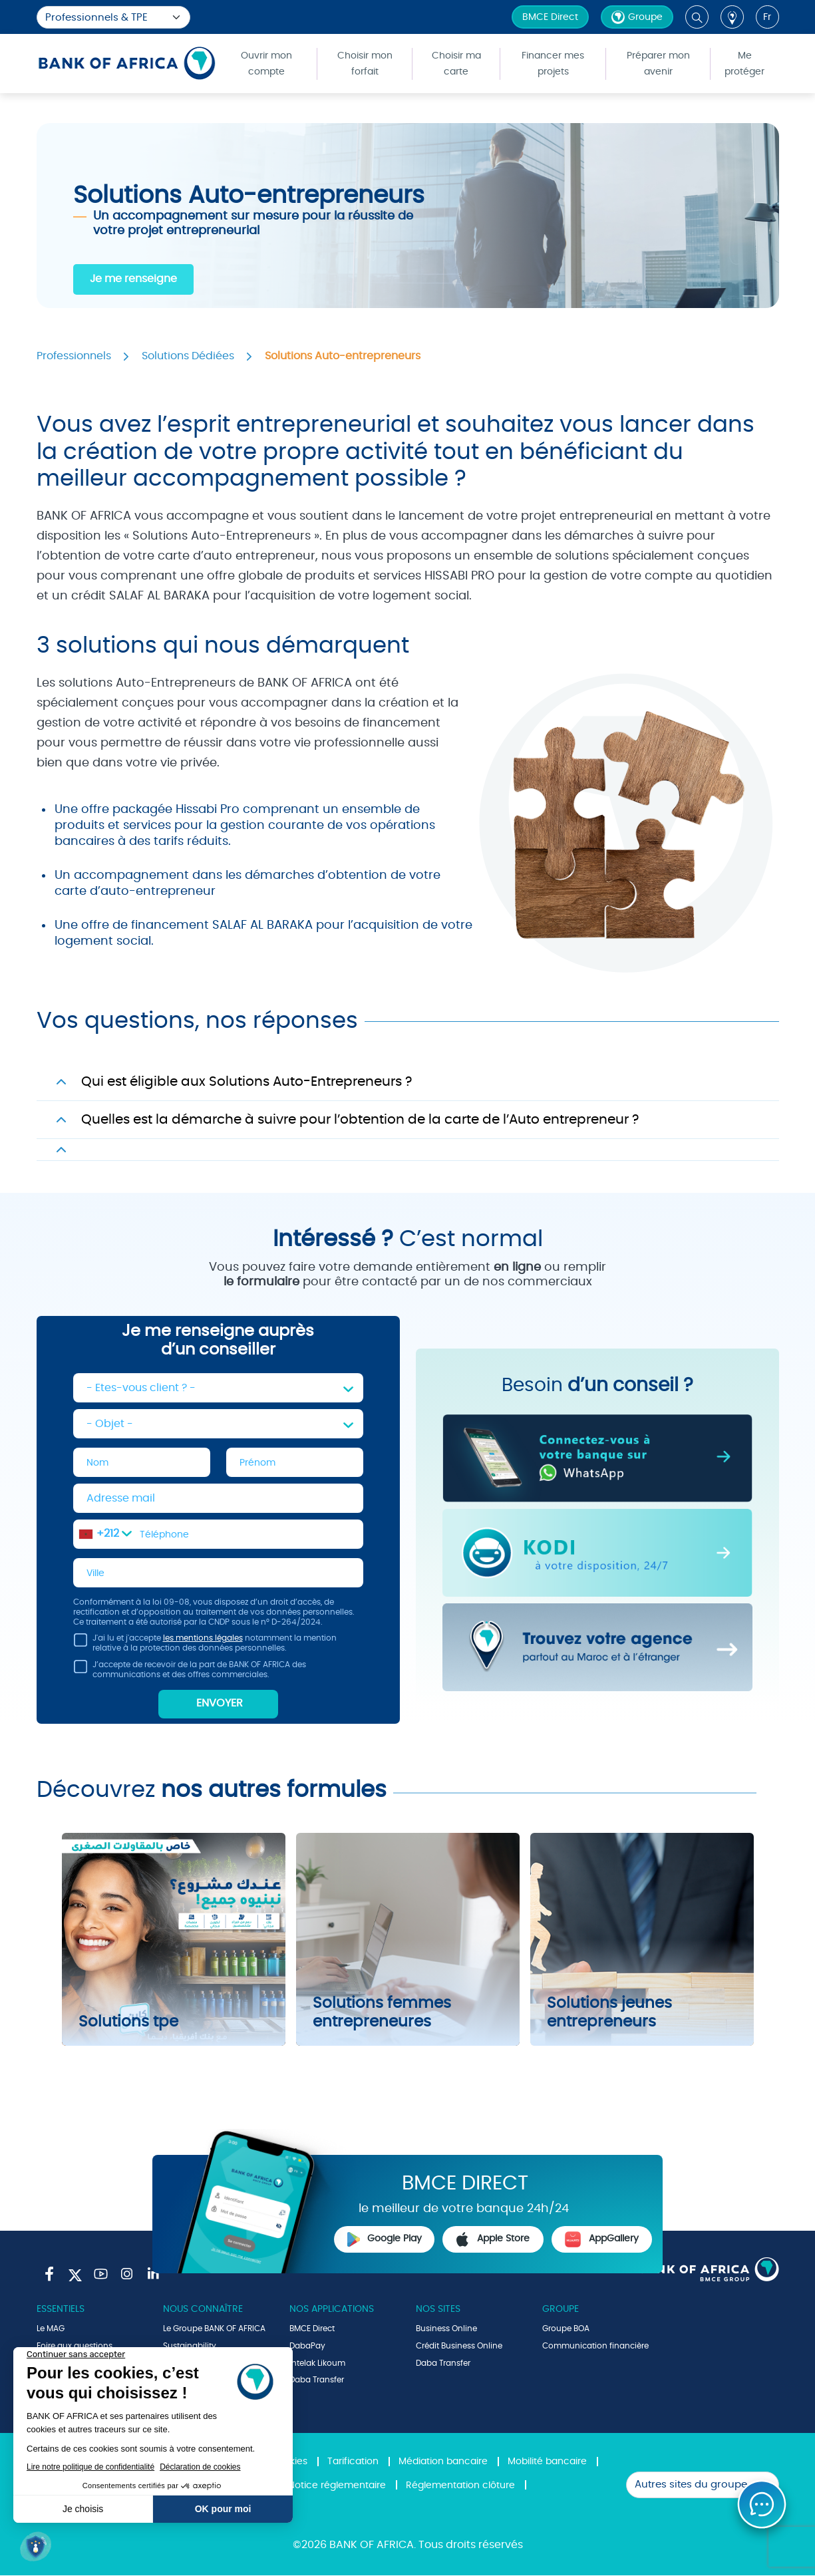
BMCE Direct (550, 17)
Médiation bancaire (443, 2462)
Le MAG (51, 2329)
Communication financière (595, 2346)
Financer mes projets (553, 64)
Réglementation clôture (460, 2485)
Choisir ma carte (456, 64)
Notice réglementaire (337, 2485)
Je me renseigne (133, 278)
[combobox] (105, 1534)
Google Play (384, 2239)
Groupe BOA (565, 2329)
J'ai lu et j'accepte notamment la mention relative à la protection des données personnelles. (205, 1645)
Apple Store (493, 2239)
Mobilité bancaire (547, 2462)
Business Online (446, 2329)
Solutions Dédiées (188, 356)
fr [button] (767, 17)
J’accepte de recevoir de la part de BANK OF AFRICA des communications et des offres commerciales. (189, 1672)
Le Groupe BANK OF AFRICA (214, 2329)
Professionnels (74, 356)
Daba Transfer (316, 2380)
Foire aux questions (74, 2346)
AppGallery (601, 2239)
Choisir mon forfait (365, 64)
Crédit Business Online (459, 2346)
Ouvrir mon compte (266, 64)
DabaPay (307, 2346)
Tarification (353, 2462)
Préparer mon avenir (658, 64)
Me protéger (744, 64)
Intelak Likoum (317, 2363)
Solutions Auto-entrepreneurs (342, 356)
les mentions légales (203, 1639)
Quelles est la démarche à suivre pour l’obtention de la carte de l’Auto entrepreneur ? (360, 1119)
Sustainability (189, 2346)
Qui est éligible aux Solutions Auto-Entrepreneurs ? (246, 1081)
